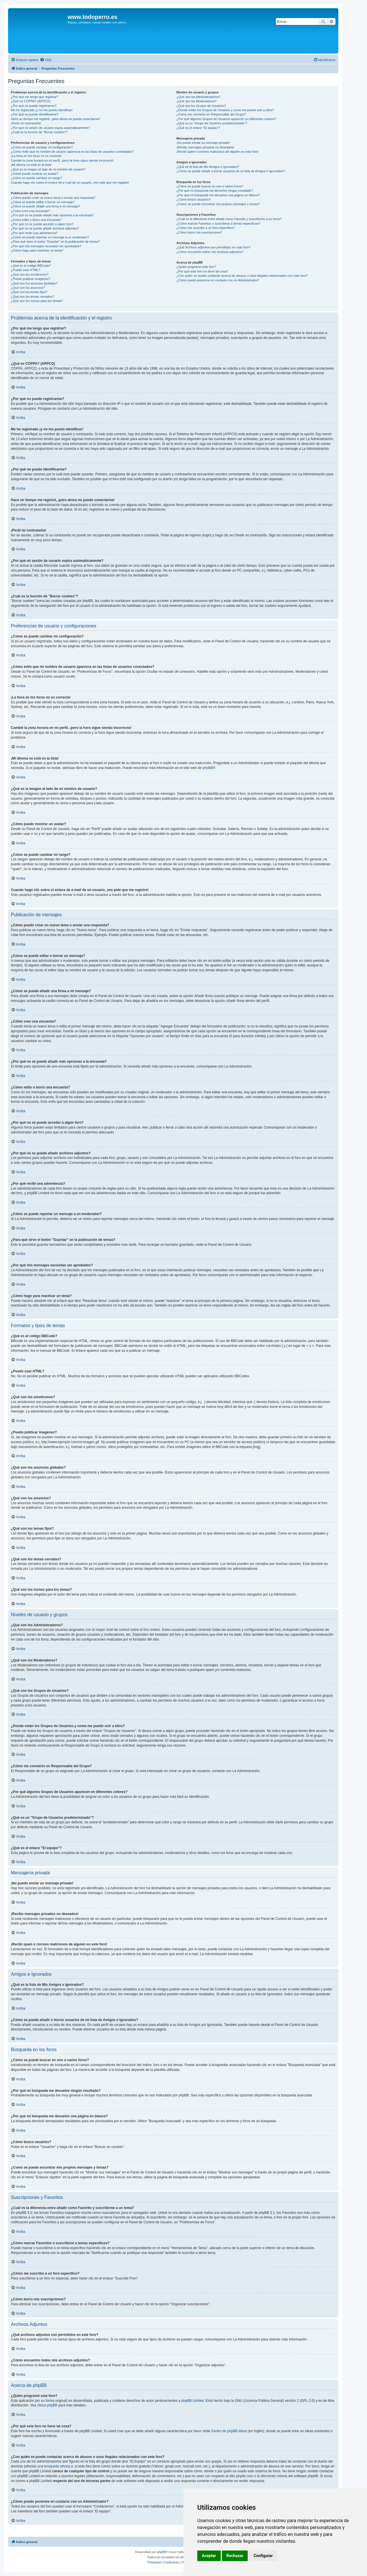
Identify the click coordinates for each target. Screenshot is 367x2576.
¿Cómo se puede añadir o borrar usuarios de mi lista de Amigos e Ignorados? (230, 171)
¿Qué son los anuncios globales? (34, 283)
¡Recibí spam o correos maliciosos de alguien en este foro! (217, 151)
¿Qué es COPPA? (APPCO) (30, 101)
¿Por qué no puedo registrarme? (33, 105)
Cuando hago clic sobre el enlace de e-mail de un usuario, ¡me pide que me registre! (70, 182)
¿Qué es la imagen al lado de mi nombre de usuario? (48, 169)
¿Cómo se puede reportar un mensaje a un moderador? (50, 237)
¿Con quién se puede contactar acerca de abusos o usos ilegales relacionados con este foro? (241, 275)
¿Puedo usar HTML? (25, 270)
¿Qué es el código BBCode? (31, 265)
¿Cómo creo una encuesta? (30, 211)
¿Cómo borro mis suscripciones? (199, 232)
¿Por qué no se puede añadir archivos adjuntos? (45, 228)
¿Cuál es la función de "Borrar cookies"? (39, 132)
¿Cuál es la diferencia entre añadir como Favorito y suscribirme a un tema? (229, 219)
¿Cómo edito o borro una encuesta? (36, 219)
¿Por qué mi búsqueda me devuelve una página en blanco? (218, 195)
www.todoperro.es (93, 17)
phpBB (207, 768)
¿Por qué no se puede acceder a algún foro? (42, 224)
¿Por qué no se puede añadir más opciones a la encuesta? (52, 215)
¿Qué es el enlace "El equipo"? (198, 128)
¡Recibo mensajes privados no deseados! (205, 147)
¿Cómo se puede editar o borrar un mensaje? (43, 202)
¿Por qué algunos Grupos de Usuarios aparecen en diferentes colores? (226, 119)
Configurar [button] (263, 2555)
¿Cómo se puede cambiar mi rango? (36, 178)
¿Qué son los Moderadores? (196, 101)
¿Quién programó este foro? (196, 266)
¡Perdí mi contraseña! (26, 123)
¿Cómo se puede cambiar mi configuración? (42, 147)
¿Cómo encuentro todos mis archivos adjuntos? (209, 252)
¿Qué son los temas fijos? (29, 292)
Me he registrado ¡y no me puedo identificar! (42, 110)
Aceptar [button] (209, 2555)
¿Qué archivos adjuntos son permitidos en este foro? (213, 247)
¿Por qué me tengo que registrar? (34, 97)
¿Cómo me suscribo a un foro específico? (205, 227)
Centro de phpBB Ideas (229, 2431)
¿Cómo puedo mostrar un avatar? (34, 173)
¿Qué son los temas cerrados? (32, 296)
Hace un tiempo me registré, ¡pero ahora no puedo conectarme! (55, 119)
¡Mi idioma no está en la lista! (31, 164)
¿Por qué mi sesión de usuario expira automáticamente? (50, 128)
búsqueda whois (56, 2466)
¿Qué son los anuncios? (28, 287)
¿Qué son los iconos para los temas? (37, 301)
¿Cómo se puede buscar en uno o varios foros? (209, 186)
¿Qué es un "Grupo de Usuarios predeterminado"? (211, 123)
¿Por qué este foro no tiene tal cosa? (202, 271)
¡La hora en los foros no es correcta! (36, 156)
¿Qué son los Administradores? (198, 97)
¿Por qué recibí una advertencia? (34, 233)
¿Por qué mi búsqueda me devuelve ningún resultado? (214, 190)
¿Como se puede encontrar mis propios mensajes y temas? (218, 204)
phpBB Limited (192, 2401)
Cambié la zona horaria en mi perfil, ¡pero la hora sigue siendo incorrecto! (62, 160)
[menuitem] (45, 59)
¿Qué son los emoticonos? (29, 274)
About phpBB (47, 2405)
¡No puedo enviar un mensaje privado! (203, 142)
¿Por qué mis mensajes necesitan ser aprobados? (46, 246)
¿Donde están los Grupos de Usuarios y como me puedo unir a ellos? (225, 110)
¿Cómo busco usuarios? (193, 199)
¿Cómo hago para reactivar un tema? (37, 250)
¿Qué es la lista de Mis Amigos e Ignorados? (207, 166)
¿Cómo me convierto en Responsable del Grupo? (211, 114)
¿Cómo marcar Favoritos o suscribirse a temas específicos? (218, 223)
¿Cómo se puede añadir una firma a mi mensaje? (45, 206)
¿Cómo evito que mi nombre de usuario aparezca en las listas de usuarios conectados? (72, 151)
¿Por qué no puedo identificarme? (34, 114)
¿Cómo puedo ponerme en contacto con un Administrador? (217, 280)
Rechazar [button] (235, 2555)
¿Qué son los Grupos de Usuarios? (201, 105)
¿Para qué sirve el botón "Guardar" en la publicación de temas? (55, 241)
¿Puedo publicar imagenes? (30, 278)
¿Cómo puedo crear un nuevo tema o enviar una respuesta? (53, 197)
